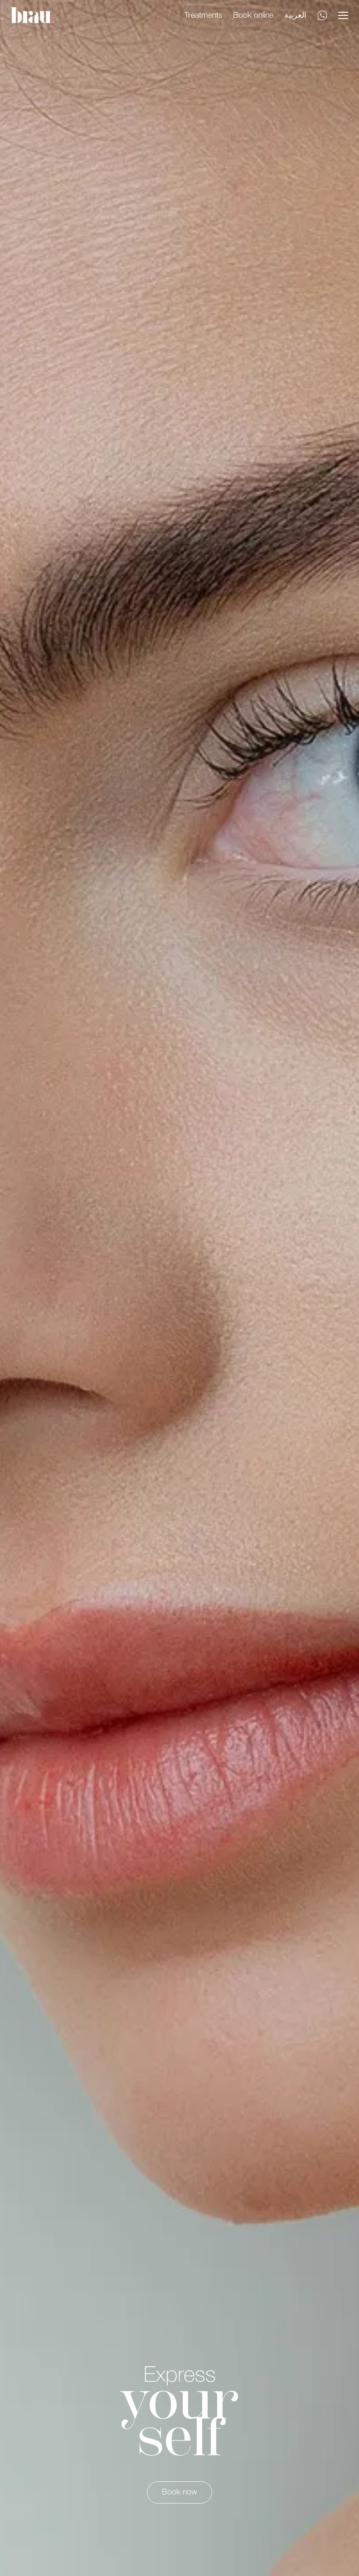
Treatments (203, 15)
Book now (179, 2492)
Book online (253, 15)
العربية (295, 15)
